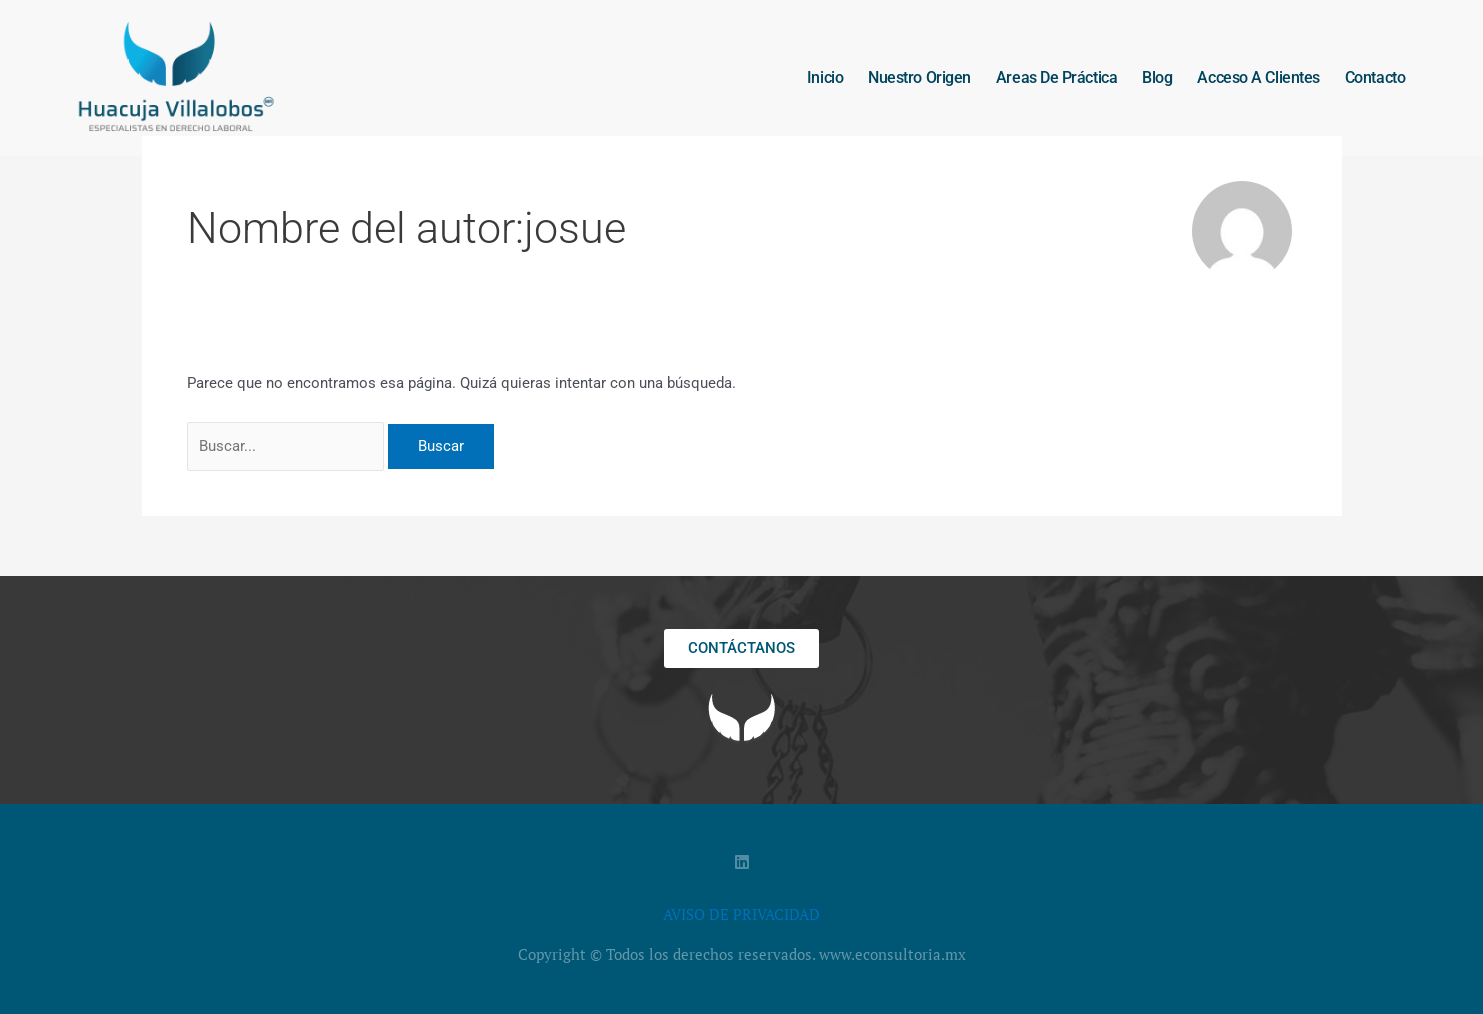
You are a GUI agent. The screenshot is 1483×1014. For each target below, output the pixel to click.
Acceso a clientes (1258, 77)
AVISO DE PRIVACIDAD (741, 914)
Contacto (1375, 77)
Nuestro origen (919, 77)
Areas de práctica (1056, 77)
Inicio (825, 77)
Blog (1157, 77)
